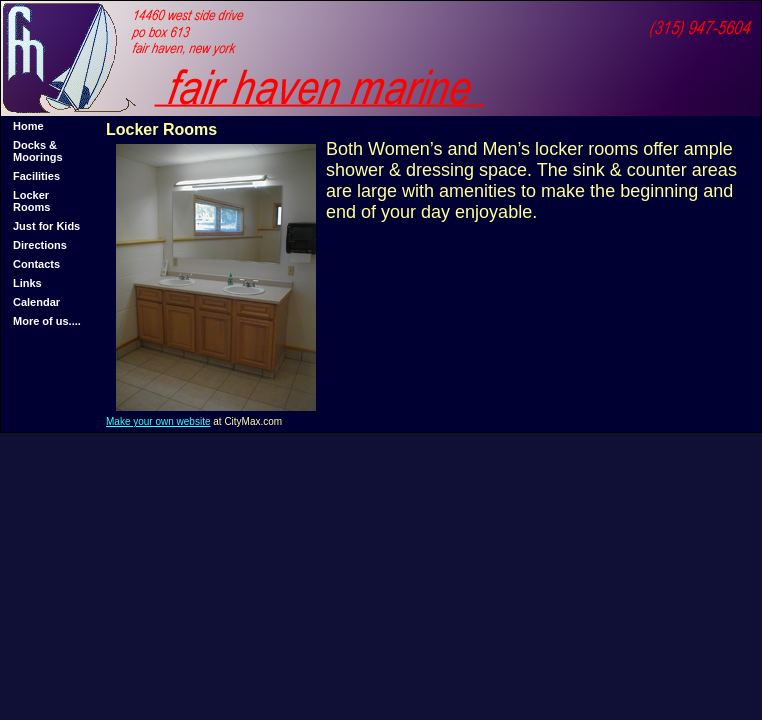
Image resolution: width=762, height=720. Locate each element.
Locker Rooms (31, 201)
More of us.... (47, 321)
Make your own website (158, 421)
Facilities (36, 176)
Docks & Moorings (38, 151)
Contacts (36, 264)
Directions (40, 245)
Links (27, 283)
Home (28, 126)
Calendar (36, 302)
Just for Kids (46, 226)
